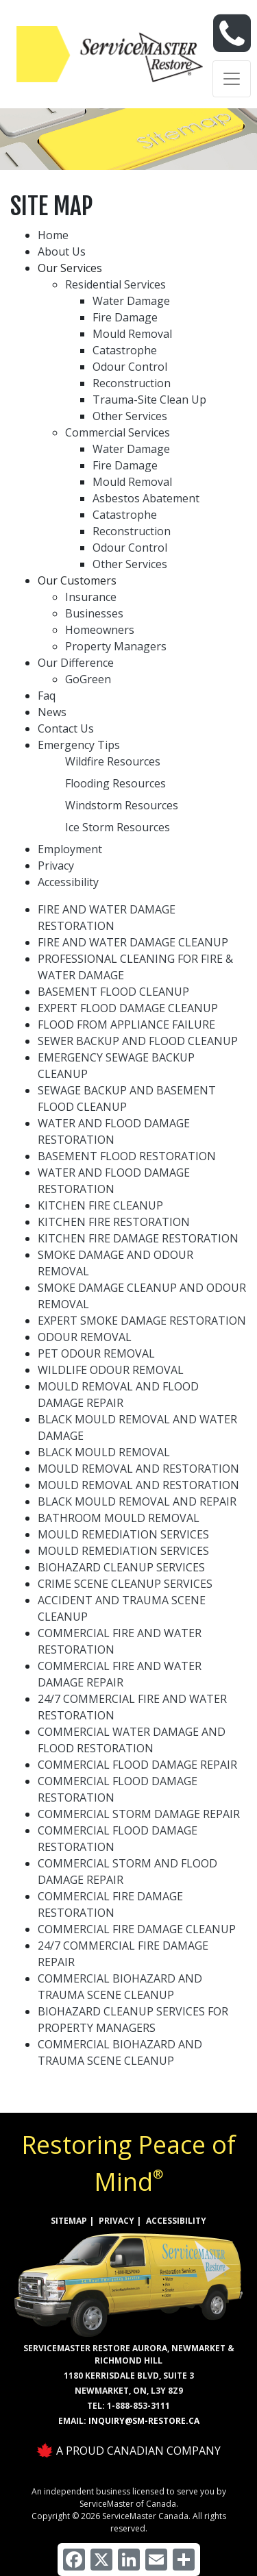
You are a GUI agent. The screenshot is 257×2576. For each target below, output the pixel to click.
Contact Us (66, 728)
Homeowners (99, 629)
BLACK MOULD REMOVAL (104, 1452)
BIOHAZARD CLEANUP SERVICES (121, 1567)
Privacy (56, 865)
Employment (70, 849)
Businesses (94, 613)
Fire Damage (125, 317)
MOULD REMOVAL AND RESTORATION (138, 1468)
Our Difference (76, 662)
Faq (47, 695)
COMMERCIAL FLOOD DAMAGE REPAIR (137, 1764)
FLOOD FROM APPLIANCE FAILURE (126, 1024)
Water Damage (131, 300)
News (52, 712)
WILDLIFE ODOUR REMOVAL (111, 1369)
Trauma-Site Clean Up (149, 399)
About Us (62, 251)
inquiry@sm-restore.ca (143, 2421)
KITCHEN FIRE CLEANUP (100, 1205)
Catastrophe (125, 350)
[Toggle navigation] (231, 78)
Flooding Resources (115, 783)
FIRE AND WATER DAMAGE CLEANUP (133, 942)
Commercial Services (117, 432)
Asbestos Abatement (146, 498)
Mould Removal (132, 333)
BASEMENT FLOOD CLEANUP (113, 991)
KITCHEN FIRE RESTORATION (114, 1221)
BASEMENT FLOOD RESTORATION (127, 1156)
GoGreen (88, 679)
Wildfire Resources (112, 761)
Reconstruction (132, 383)
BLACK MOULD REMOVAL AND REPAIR (137, 1501)
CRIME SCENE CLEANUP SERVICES (125, 1583)
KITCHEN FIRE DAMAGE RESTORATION (138, 1238)
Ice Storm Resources (117, 827)
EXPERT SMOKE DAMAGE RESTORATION (142, 1320)
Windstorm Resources (121, 805)
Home (53, 235)
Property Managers (116, 646)
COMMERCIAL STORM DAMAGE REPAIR (139, 1813)
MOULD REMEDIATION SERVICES (123, 1534)
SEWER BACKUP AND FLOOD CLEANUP (138, 1040)
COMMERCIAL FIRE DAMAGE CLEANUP (137, 1929)
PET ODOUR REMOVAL (96, 1353)
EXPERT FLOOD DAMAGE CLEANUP (128, 1008)
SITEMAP (69, 2221)
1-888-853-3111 (138, 2406)
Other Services (130, 416)
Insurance (91, 596)
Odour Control (130, 366)
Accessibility (68, 882)
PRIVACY (116, 2221)
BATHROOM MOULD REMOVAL (118, 1517)
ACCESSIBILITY (176, 2221)
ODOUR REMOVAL (85, 1337)
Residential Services (115, 284)
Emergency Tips (79, 744)
